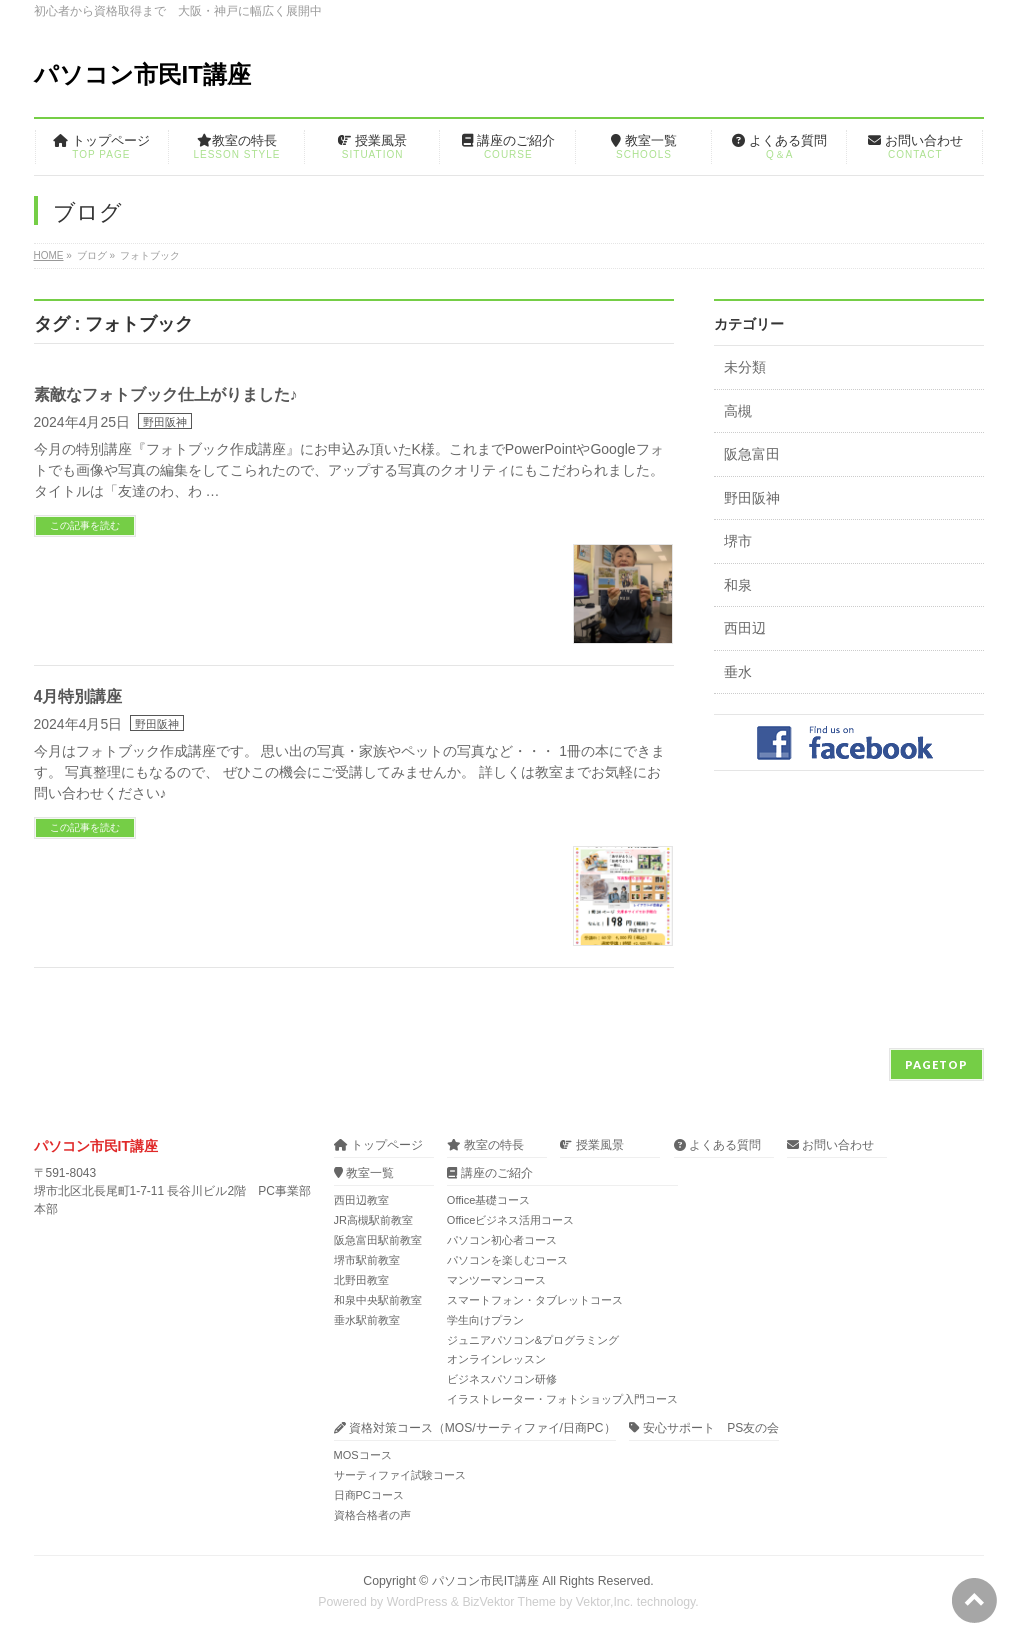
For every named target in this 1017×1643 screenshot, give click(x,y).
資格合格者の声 (372, 1515)
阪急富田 (752, 454)
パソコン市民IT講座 (142, 74)
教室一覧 (364, 1173)
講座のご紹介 (490, 1173)
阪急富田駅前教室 (378, 1240)
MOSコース (363, 1455)
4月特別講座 (78, 696)
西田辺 (745, 628)
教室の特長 (485, 1145)
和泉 (738, 585)
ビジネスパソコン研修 (502, 1379)
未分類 (745, 367)
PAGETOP (936, 1064)
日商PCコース (369, 1495)
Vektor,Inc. (605, 1602)
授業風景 (591, 1145)
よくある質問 (717, 1145)
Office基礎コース (489, 1200)
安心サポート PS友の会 (704, 1428)
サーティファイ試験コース (400, 1475)
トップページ (378, 1145)
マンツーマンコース (496, 1280)
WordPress (417, 1602)
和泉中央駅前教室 (378, 1300)
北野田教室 (361, 1280)
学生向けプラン (485, 1320)
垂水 (738, 672)
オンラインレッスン (496, 1359)
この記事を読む (85, 525)
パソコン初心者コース (502, 1240)
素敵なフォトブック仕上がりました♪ (166, 394)
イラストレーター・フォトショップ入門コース (562, 1399)
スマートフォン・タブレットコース (535, 1300)
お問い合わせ (830, 1145)
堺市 (738, 541)
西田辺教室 (361, 1200)
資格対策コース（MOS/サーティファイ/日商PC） (475, 1428)
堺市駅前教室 (367, 1260)
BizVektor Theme (509, 1602)
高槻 (738, 411)
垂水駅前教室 (367, 1320)
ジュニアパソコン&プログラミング (533, 1340)
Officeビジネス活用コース (511, 1220)
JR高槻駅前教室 (373, 1220)
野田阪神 (165, 422)
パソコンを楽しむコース (507, 1260)
